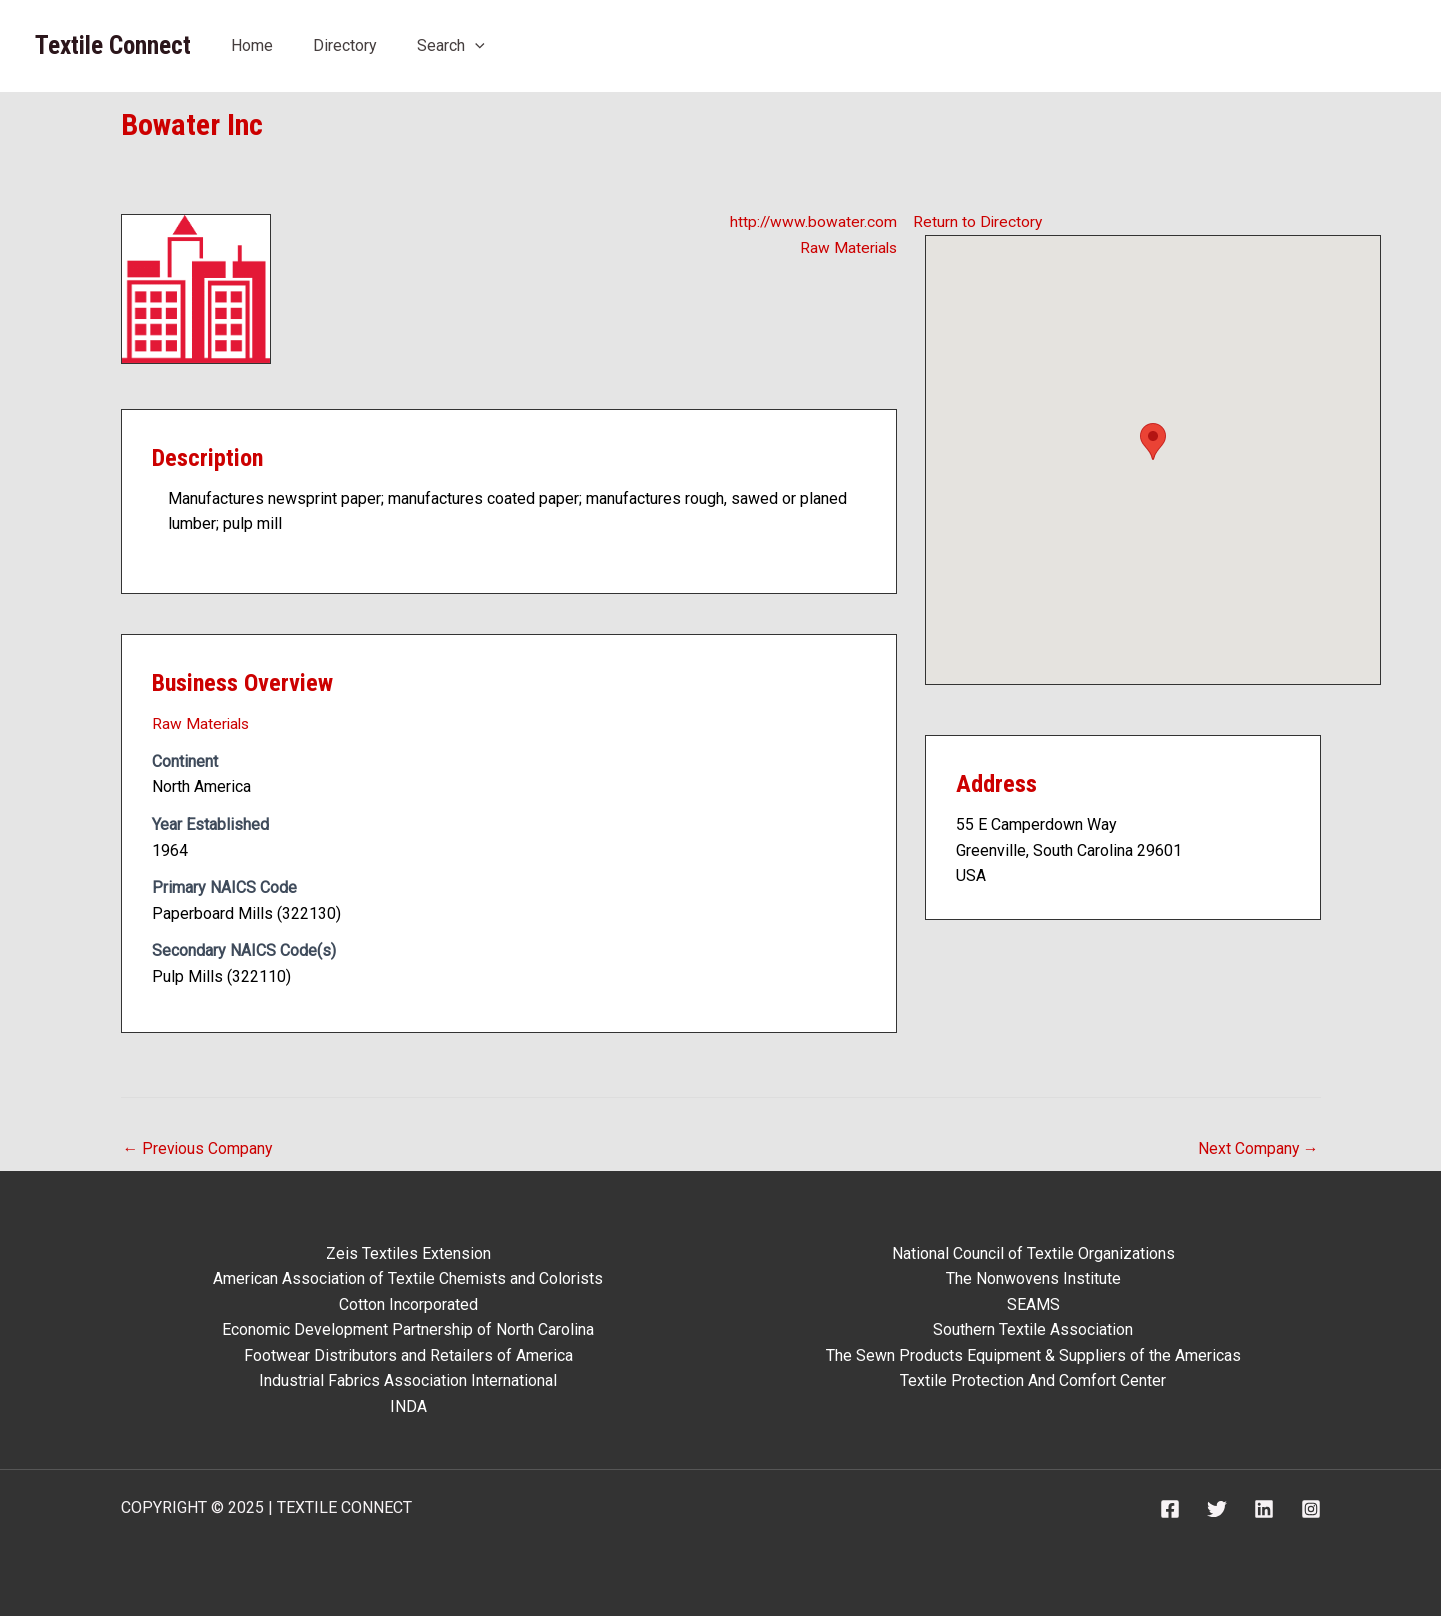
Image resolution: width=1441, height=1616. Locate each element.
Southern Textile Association (1033, 1329)
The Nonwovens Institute (1033, 1277)
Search (451, 45)
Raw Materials (847, 246)
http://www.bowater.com (812, 220)
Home (252, 45)
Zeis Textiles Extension (408, 1252)
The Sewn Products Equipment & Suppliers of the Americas (1033, 1354)
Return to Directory (978, 220)
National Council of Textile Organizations (1033, 1252)
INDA (408, 1405)
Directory (345, 45)
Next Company (1258, 1146)
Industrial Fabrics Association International (408, 1380)
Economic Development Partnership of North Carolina (408, 1329)
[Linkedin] (1264, 1509)
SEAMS (1033, 1303)
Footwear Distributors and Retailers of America (408, 1354)
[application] (475, 45)
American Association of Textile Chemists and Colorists (408, 1277)
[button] (1153, 440)
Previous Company (199, 1146)
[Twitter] (1217, 1509)
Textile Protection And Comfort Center (1033, 1380)
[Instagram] (1311, 1509)
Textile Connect (113, 45)
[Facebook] (1170, 1509)
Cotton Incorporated (408, 1303)
